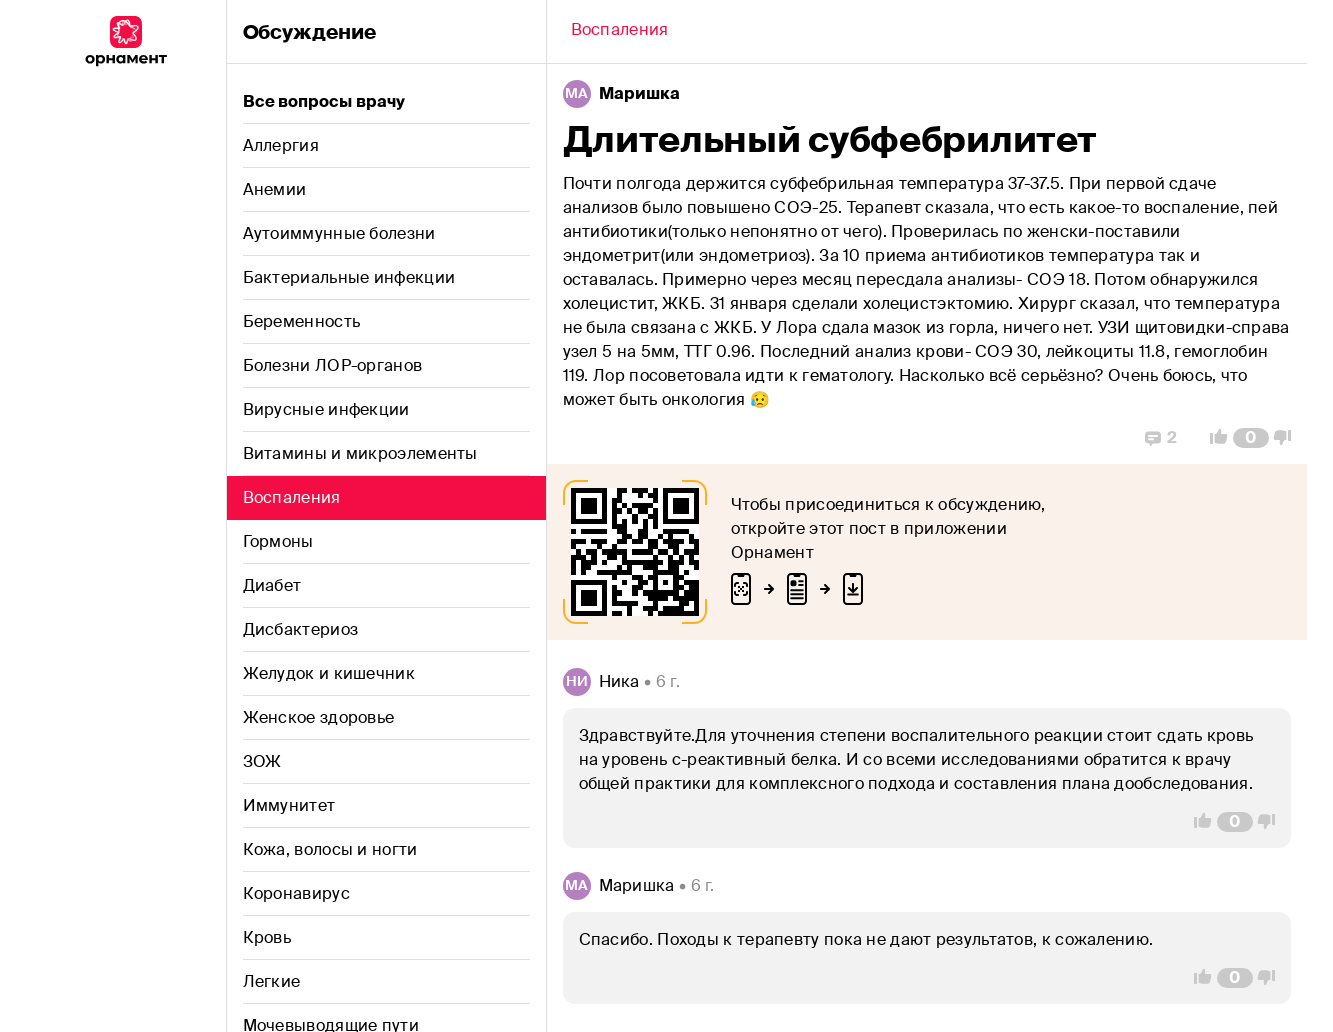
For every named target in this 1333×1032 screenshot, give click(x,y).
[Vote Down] (1288, 438)
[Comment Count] (1250, 438)
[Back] (620, 32)
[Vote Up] (1213, 438)
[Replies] (1161, 438)
